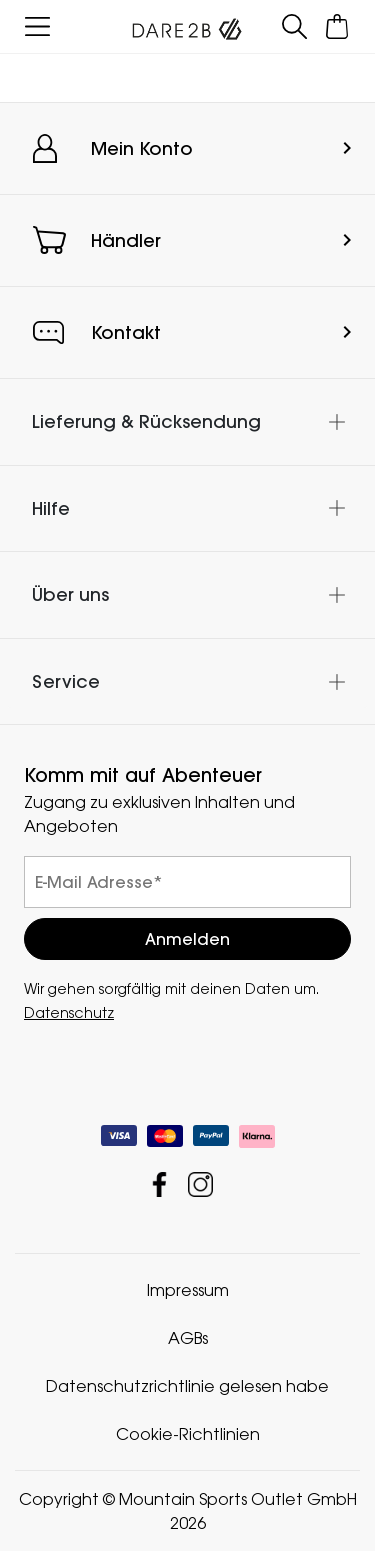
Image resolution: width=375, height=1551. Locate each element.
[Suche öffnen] (294, 26)
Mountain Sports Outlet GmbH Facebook (159, 1184)
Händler (126, 240)
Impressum (188, 1290)
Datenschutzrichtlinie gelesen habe (187, 1386)
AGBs (188, 1338)
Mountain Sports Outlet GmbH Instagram (200, 1184)
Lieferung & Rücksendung (146, 421)
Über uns (70, 594)
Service (66, 681)
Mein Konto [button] (142, 148)
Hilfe (51, 508)
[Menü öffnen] (37, 26)
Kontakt (126, 332)
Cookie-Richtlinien (188, 1434)
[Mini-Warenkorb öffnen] (337, 26)
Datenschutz (69, 1012)
